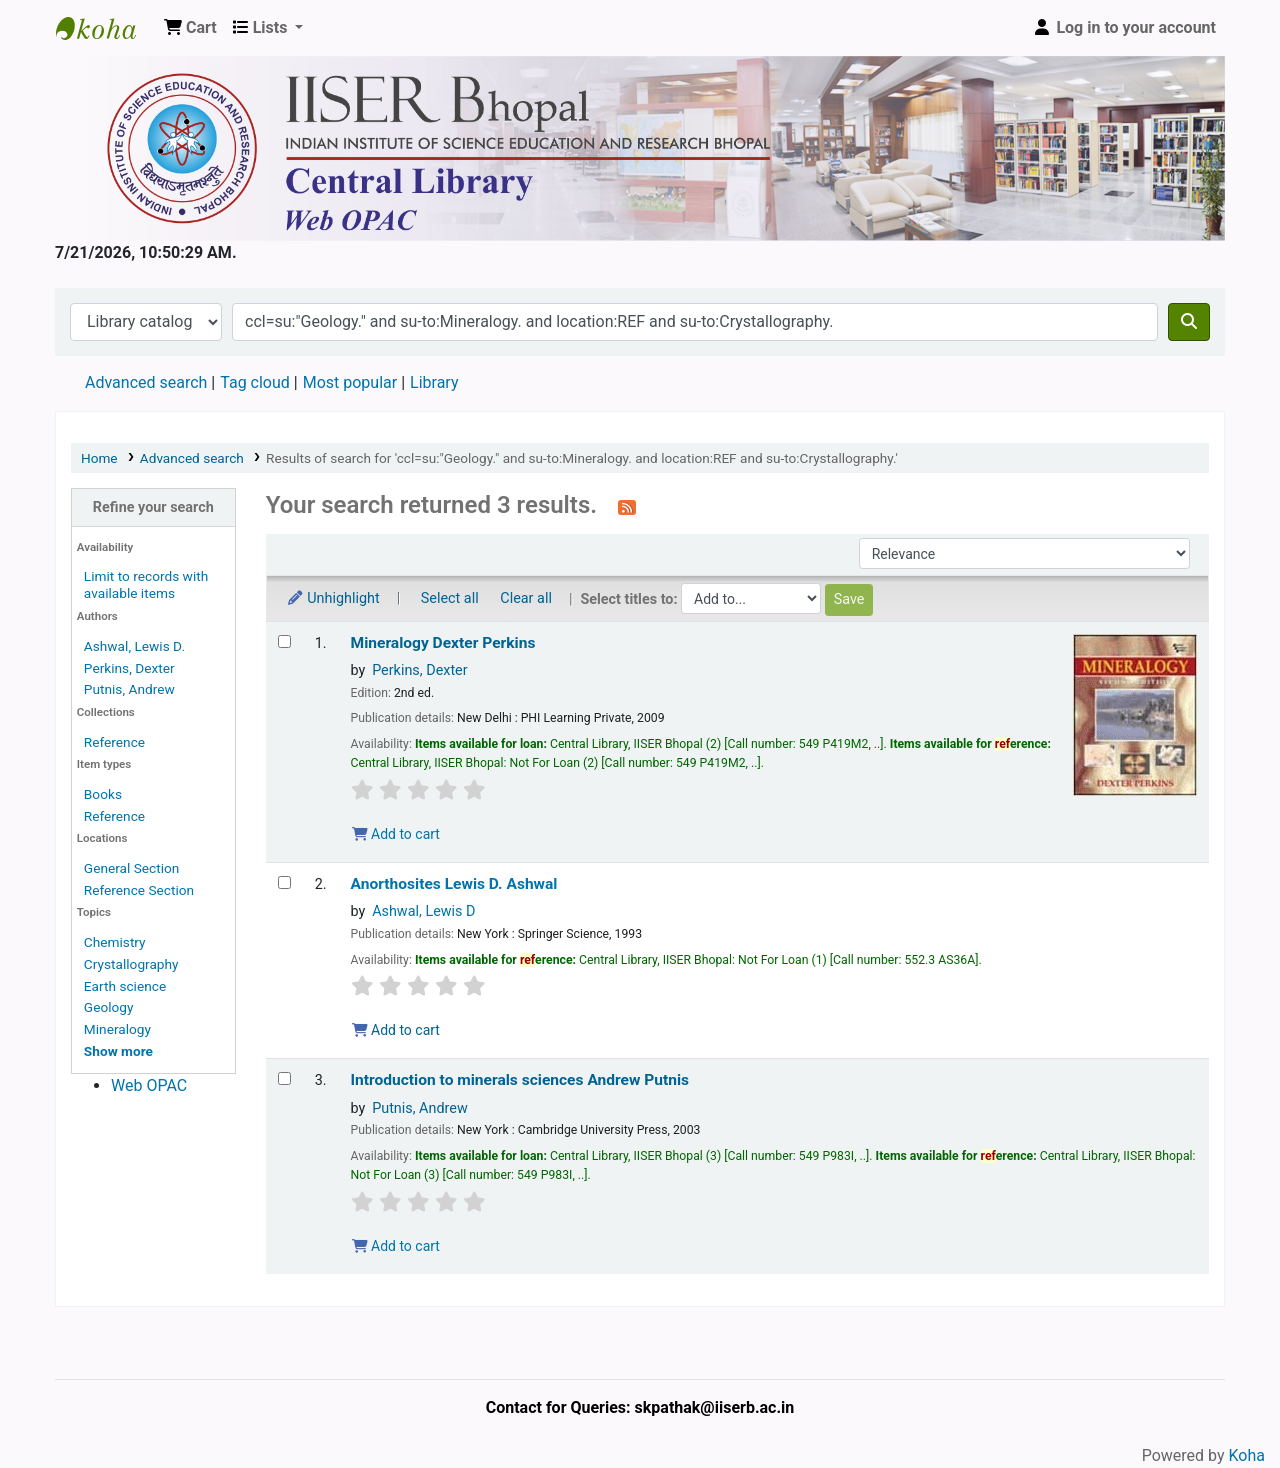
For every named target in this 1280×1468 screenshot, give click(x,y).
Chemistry (115, 942)
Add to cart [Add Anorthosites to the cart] (396, 1030)
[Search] (1189, 322)
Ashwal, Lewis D (423, 911)
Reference (114, 742)
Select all (450, 598)
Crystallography (131, 964)
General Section (132, 868)
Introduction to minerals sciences (520, 1080)
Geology (109, 1007)
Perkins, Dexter (129, 668)
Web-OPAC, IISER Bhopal (106, 28)
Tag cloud (255, 382)
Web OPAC (149, 1085)
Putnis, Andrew (129, 689)
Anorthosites (454, 884)
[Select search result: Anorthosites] (284, 882)
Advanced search (146, 382)
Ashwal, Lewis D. (134, 646)
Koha (1247, 1455)
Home (99, 458)
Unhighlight (333, 598)
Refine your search (153, 507)
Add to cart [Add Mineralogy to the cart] (396, 834)
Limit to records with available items (146, 584)
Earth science (125, 986)
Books (103, 794)
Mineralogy (117, 1029)
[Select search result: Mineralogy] (284, 641)
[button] (190, 28)
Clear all (526, 598)
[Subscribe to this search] (627, 507)
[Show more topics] (118, 1051)
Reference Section (139, 890)
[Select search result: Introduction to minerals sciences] (284, 1078)
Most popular (350, 382)
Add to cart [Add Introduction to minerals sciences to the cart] (396, 1246)
